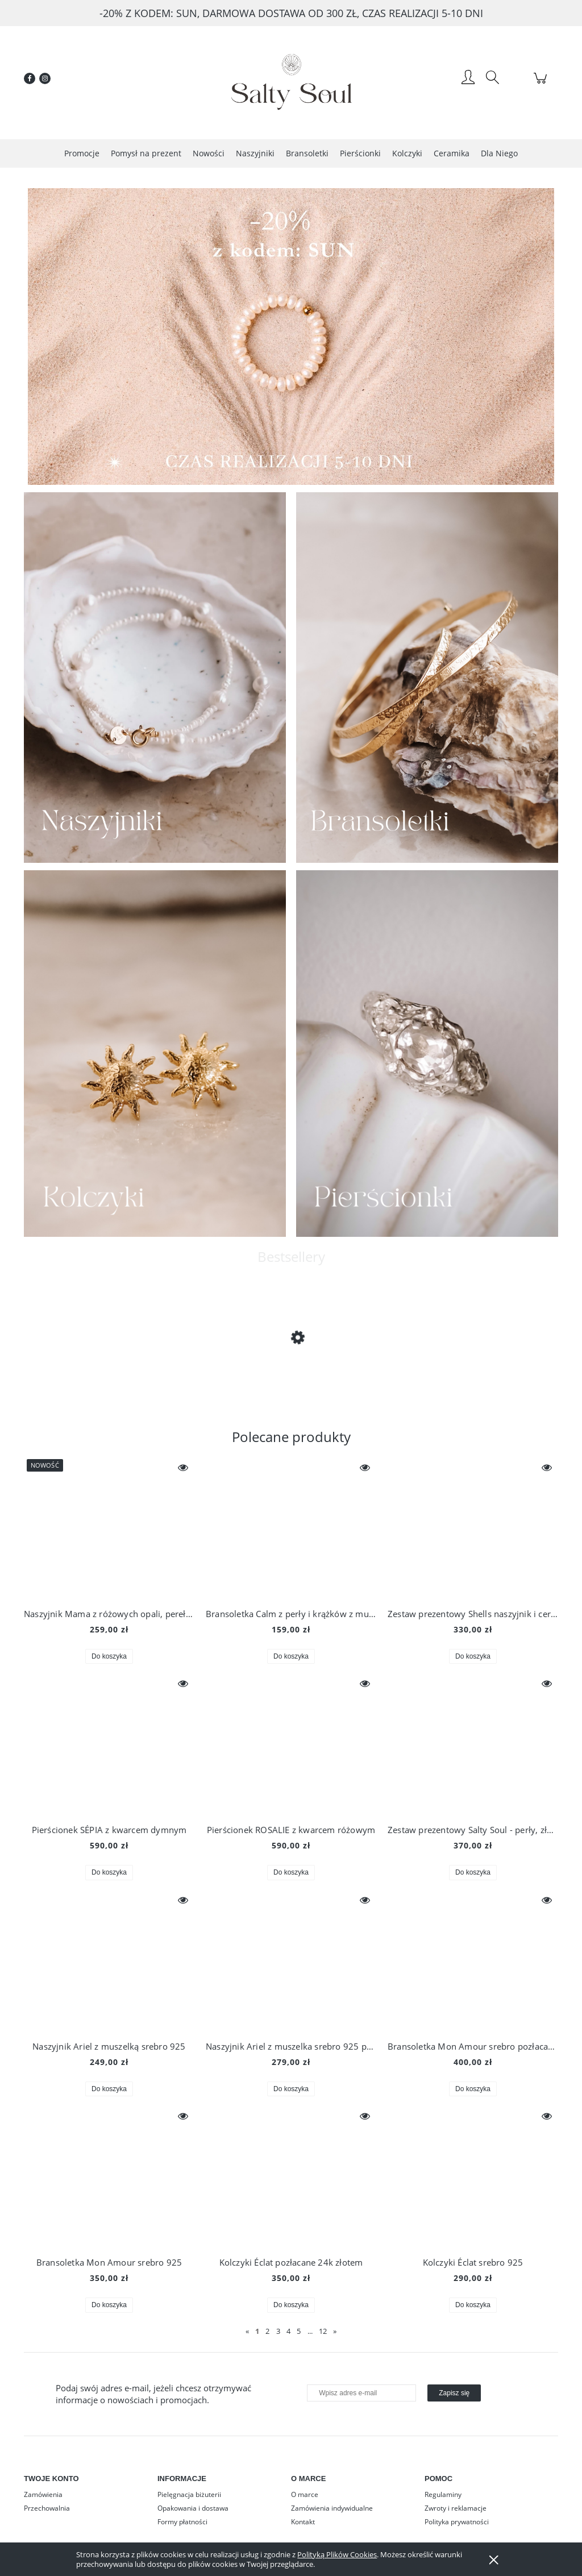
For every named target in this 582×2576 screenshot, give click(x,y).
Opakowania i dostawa (192, 2508)
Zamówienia (43, 2494)
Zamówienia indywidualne (332, 2508)
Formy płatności (182, 2522)
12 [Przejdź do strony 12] (323, 2331)
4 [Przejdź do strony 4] (288, 2331)
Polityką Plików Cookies (337, 2554)
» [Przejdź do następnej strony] (334, 2331)
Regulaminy (443, 2494)
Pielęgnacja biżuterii (189, 2494)
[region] (291, 336)
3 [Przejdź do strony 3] (278, 2331)
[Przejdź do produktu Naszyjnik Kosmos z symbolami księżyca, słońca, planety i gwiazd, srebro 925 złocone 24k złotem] (115, 1368)
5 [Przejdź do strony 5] (299, 2331)
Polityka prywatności (457, 2522)
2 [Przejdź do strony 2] (267, 2331)
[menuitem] (82, 153)
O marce (304, 2494)
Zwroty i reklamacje (456, 2508)
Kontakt (303, 2522)
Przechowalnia (47, 2508)
